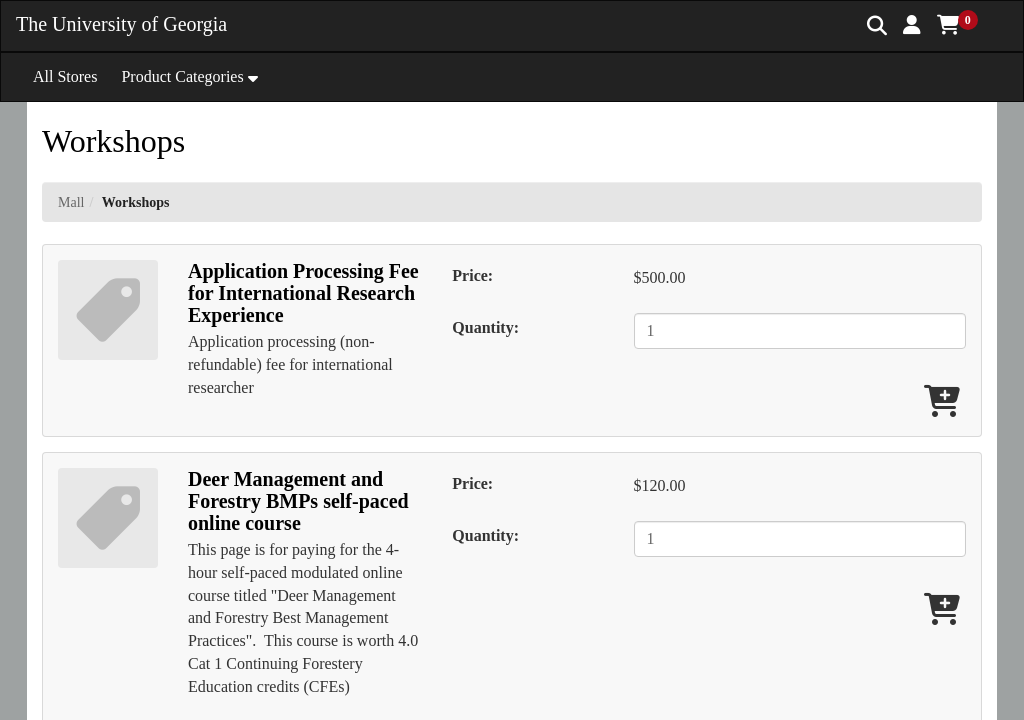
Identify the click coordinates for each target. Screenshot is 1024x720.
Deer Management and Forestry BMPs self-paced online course (298, 501)
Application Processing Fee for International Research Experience (303, 293)
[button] (912, 25)
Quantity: (485, 327)
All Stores (65, 76)
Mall (71, 202)
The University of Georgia (121, 24)
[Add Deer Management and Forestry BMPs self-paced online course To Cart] (942, 610)
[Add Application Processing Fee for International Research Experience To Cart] (942, 402)
